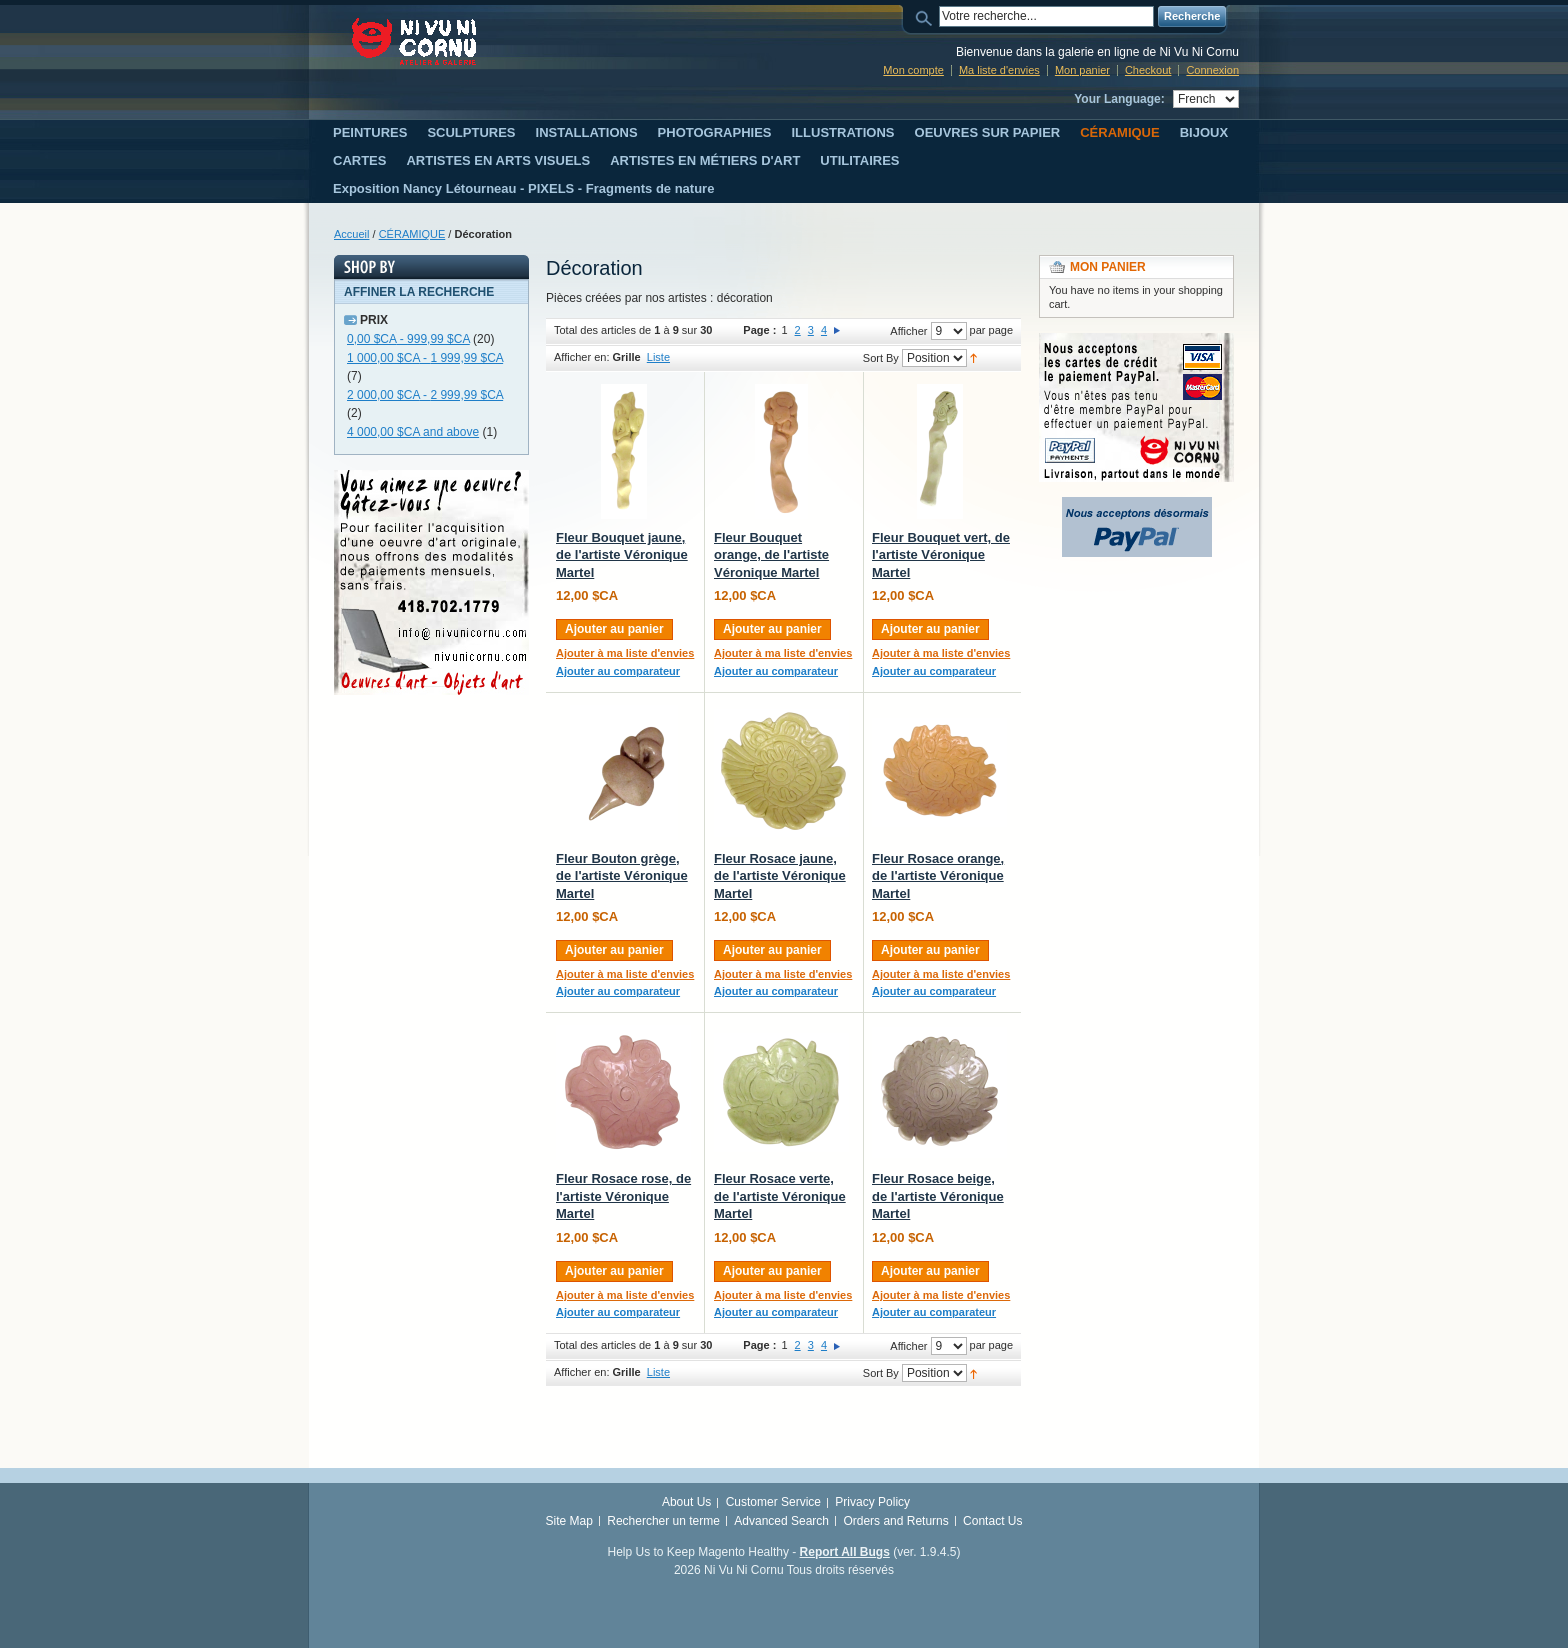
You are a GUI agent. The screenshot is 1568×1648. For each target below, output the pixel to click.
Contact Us (992, 1521)
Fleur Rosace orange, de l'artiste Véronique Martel (938, 876)
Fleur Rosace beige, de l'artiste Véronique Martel (938, 1196)
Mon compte (913, 70)
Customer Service (773, 1502)
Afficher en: (581, 357)
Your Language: (1119, 99)
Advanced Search (781, 1521)
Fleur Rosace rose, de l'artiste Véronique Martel (623, 1196)
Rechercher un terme (663, 1521)
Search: (927, 16)
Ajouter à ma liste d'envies (625, 653)
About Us (686, 1502)
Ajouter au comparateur (618, 671)
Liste (658, 357)
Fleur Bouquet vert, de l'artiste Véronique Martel (941, 555)
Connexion (1212, 70)
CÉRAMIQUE (412, 234)
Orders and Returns (895, 1521)
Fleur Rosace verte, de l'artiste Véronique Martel (780, 1196)
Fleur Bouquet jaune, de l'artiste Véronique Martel (622, 555)
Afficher (908, 331)
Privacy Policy (872, 1502)
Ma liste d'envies (999, 70)
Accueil (351, 234)
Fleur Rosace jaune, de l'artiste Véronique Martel (780, 876)
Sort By (881, 358)
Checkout (1148, 70)
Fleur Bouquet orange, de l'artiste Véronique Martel (771, 555)
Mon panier (1082, 70)
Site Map (569, 1521)
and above (413, 432)
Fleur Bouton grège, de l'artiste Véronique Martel (622, 876)
